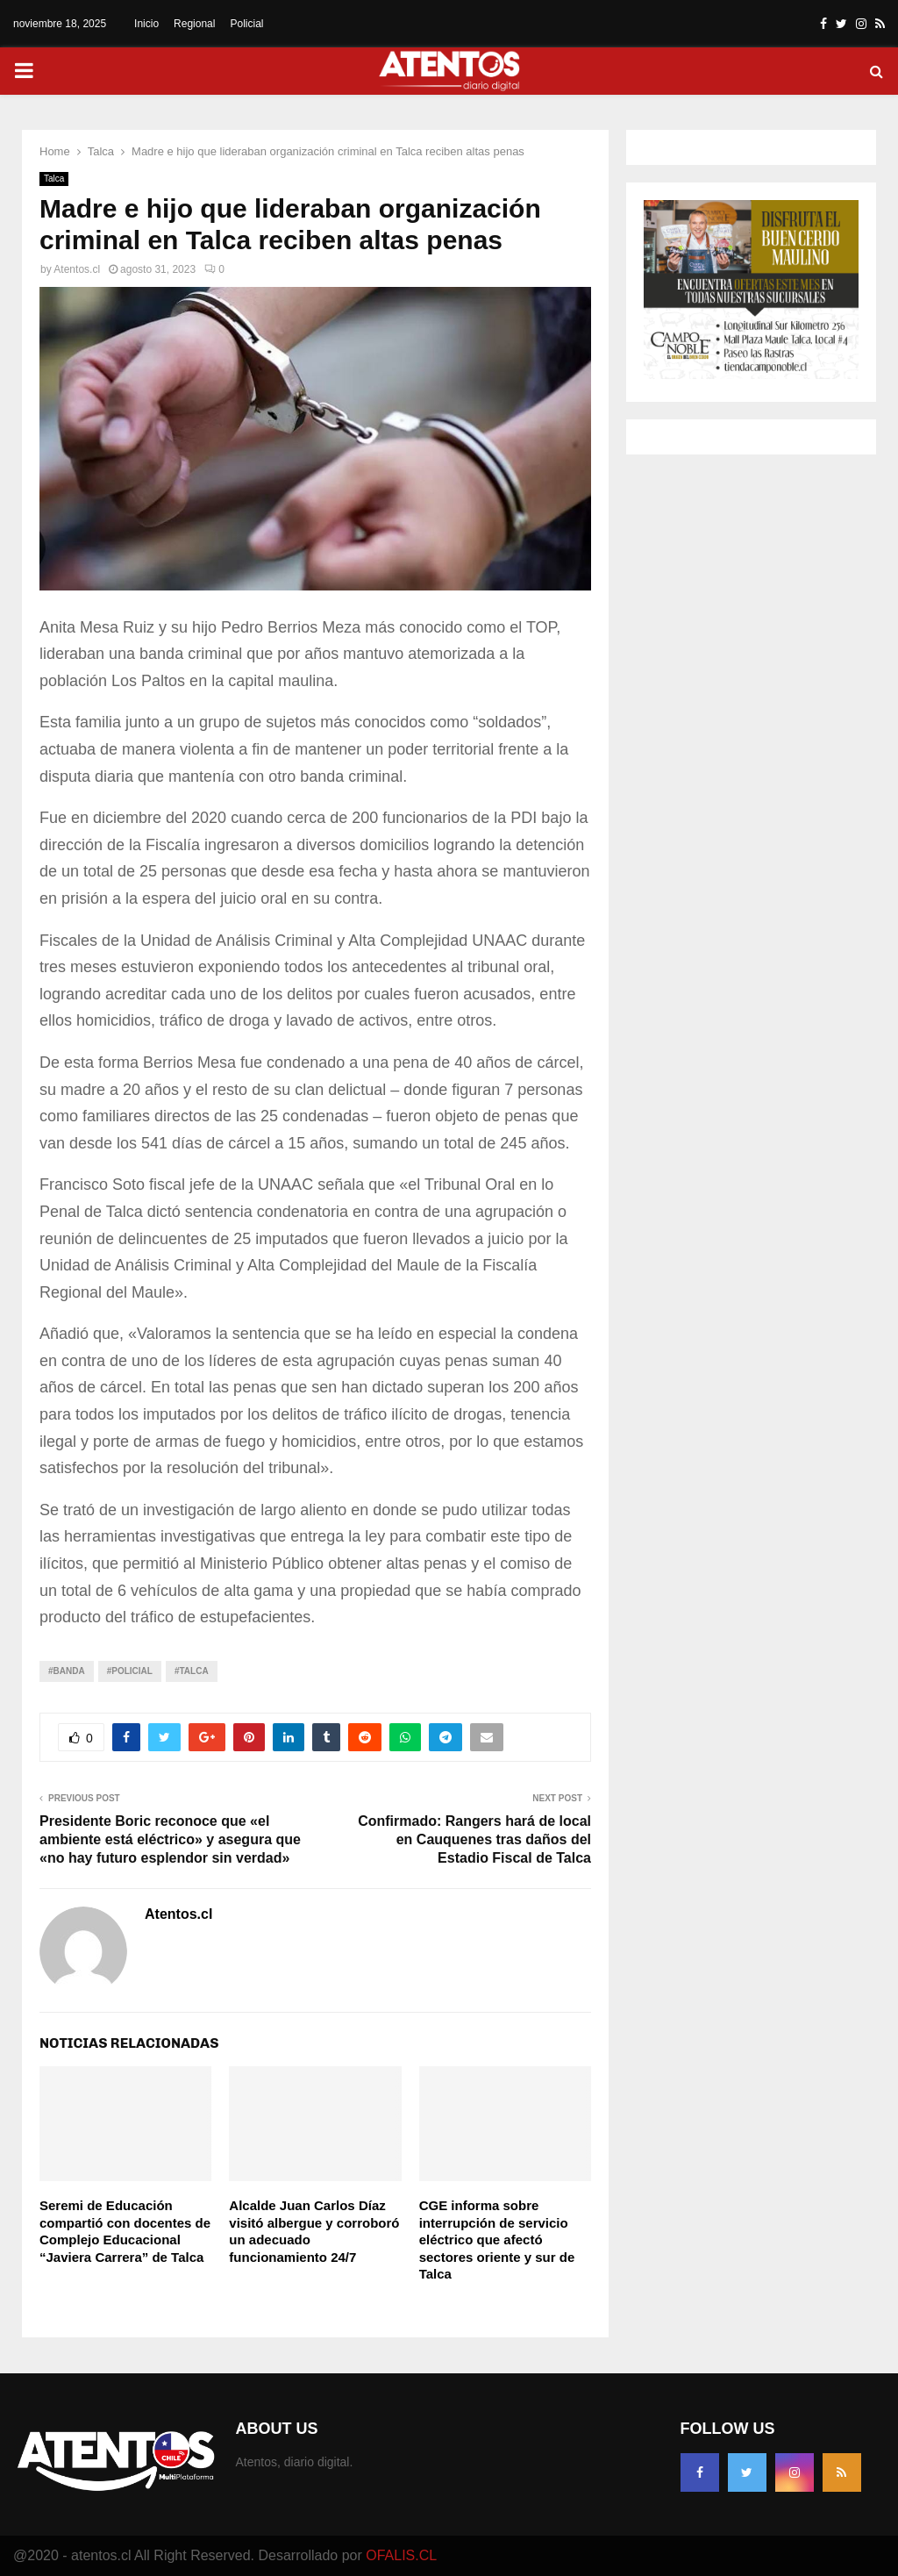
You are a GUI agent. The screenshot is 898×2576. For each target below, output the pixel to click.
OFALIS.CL (401, 2555)
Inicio (146, 24)
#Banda (66, 1671)
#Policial (130, 1671)
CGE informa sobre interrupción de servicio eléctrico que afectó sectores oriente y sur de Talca (497, 2239)
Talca (54, 178)
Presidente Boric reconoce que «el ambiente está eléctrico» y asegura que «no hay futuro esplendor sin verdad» (170, 1840)
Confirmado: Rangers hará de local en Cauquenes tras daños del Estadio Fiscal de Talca (474, 1840)
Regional (194, 24)
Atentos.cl (76, 269)
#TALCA (192, 1671)
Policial (246, 24)
